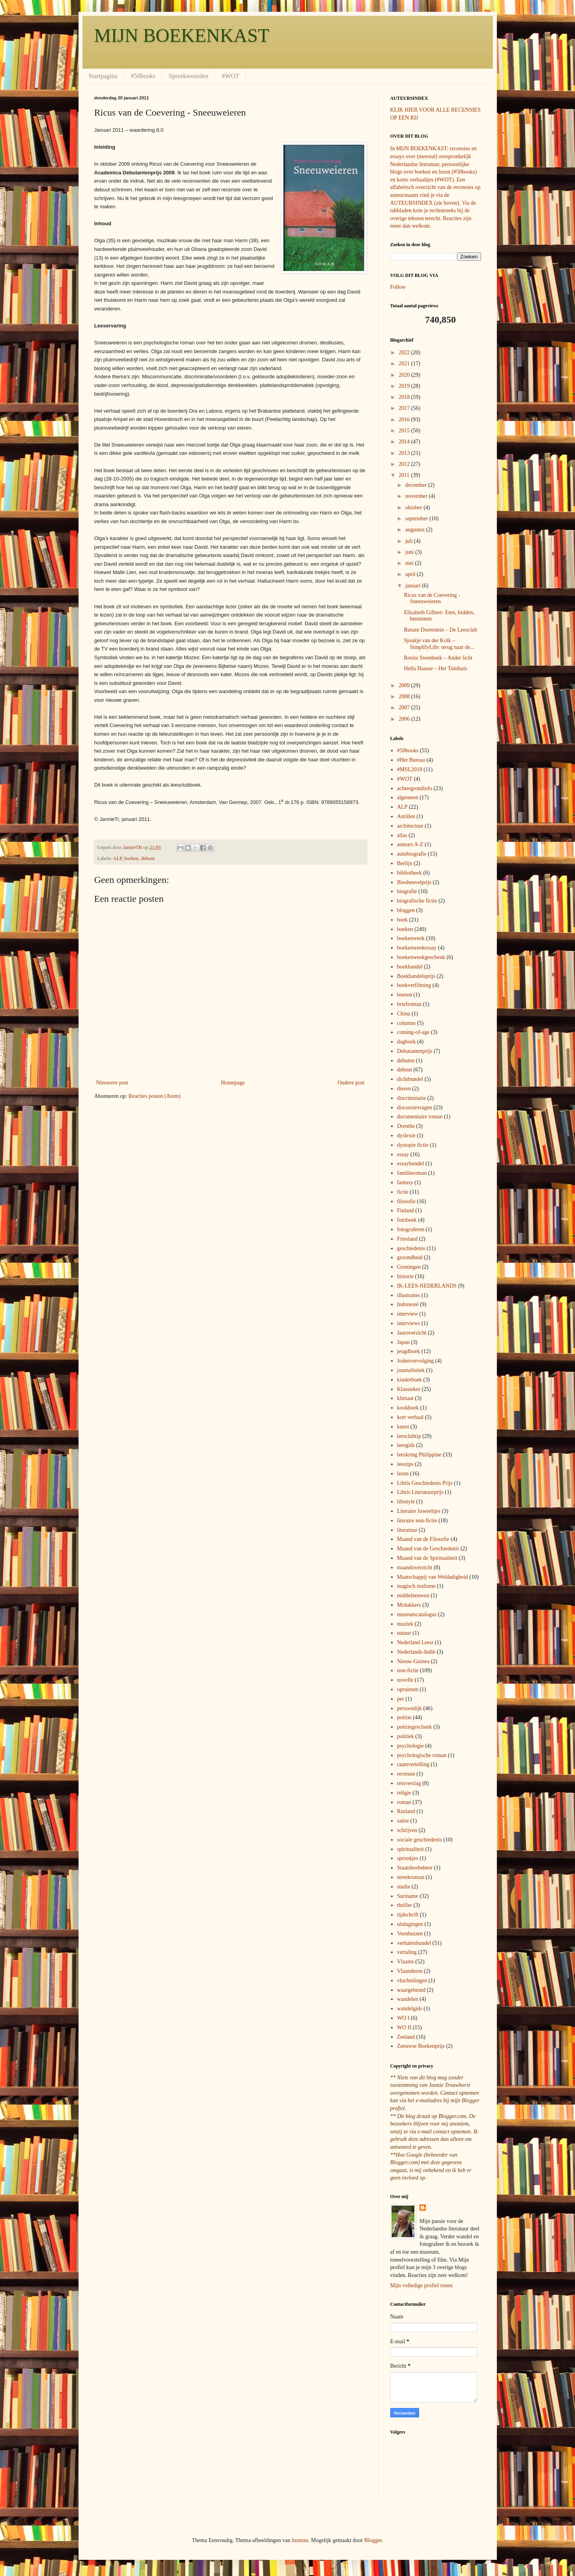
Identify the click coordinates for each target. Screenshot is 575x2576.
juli (409, 541)
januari (413, 586)
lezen (403, 1474)
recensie (406, 1774)
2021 (405, 363)
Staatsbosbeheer (415, 1868)
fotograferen (410, 1229)
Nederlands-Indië (416, 1652)
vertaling (407, 1952)
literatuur (407, 1530)
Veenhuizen (410, 1934)
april (411, 574)
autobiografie (412, 854)
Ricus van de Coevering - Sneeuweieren (432, 598)
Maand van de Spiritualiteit (427, 1558)
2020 (405, 375)
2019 (405, 386)
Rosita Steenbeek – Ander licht (438, 658)
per (400, 1699)
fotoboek (407, 1220)
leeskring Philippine (419, 1455)
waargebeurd (411, 1990)
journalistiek (411, 1370)
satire (403, 1821)
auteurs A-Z (410, 844)
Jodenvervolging (415, 1361)
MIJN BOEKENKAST (182, 35)
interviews (408, 1323)
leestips (405, 1464)
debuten (405, 1061)
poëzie (404, 1717)
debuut (147, 858)
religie (404, 1793)
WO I (403, 2018)
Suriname (407, 1896)
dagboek (406, 1042)
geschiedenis (411, 1248)
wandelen (407, 1999)
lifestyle (406, 1502)
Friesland (407, 1239)
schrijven (407, 1830)
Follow (398, 287)
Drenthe (406, 1126)
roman (404, 1802)
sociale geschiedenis (419, 1840)
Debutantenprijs (414, 1051)
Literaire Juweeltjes (418, 1511)
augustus (415, 530)
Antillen (406, 816)
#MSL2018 (409, 769)
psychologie (410, 1746)
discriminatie (411, 1098)
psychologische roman (422, 1755)
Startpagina (103, 76)
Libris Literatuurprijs (420, 1492)
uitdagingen (410, 1924)
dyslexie (406, 1135)
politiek (405, 1736)
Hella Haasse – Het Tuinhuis (435, 668)
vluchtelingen (412, 1980)
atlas (402, 835)
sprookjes (407, 1858)
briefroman (409, 1004)
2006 (405, 719)
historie (405, 1276)
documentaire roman (419, 1117)
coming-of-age (413, 1032)
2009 (405, 685)
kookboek (408, 1408)
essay (403, 1154)
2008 (405, 696)
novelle (405, 1680)
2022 (405, 352)
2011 (405, 475)
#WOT (230, 76)
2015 (405, 431)
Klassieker (408, 1389)
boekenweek (411, 938)
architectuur (410, 826)
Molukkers (409, 1605)
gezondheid (410, 1257)
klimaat (405, 1398)
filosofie (406, 1201)
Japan (403, 1342)
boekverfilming (414, 985)
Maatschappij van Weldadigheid (432, 1577)
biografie (407, 891)
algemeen (407, 797)
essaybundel (410, 1163)
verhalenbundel (414, 1943)
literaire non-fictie (417, 1521)
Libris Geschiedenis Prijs (425, 1483)
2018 (405, 397)
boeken (131, 858)
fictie (402, 1192)
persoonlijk (409, 1708)
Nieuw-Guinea (413, 1661)
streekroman (410, 1877)
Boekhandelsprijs (416, 976)
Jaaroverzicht (412, 1333)
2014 (405, 442)
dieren (404, 1089)
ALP (117, 858)
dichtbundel (410, 1079)
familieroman (412, 1173)
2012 (405, 464)
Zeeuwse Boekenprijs (421, 2046)
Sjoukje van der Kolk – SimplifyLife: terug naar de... (439, 643)
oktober (414, 507)
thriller (404, 1905)
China (403, 1014)
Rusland (406, 1811)
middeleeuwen (413, 1595)
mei (410, 563)
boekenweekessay (416, 948)
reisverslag (409, 1783)
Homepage (233, 1083)
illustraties (408, 1295)
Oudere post (350, 1083)
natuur (404, 1633)
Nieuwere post (112, 1083)
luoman (300, 2540)
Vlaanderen (410, 1971)
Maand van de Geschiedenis (428, 1549)
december (416, 485)
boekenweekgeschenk (421, 957)
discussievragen (414, 1107)
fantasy (405, 1182)
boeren (404, 995)
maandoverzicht (414, 1567)
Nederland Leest (415, 1642)
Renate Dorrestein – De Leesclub (440, 630)
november (417, 496)
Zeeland (406, 2037)
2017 (405, 408)
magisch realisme (416, 1586)
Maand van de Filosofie (423, 1539)
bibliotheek (409, 873)
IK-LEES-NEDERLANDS (427, 1286)
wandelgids (409, 2008)
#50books (143, 76)
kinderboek (409, 1380)
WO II (404, 2027)
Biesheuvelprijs (414, 882)
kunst (403, 1427)
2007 (405, 707)
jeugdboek (408, 1351)
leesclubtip (409, 1436)
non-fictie (407, 1670)
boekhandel (410, 967)
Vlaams (405, 1962)
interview (407, 1314)
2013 (405, 453)
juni (410, 552)
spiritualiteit (410, 1849)
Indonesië (407, 1304)
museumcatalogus (416, 1614)
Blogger (373, 2540)
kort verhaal (410, 1417)
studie (403, 1887)
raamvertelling (413, 1764)
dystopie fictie (413, 1145)
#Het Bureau (411, 760)
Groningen (409, 1267)
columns (406, 1023)
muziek (405, 1624)
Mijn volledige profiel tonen (421, 2285)
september (417, 519)
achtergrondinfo (414, 788)
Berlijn (404, 863)
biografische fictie (417, 901)
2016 (405, 419)
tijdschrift (407, 1915)
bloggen (406, 910)
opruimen (407, 1689)
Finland (405, 1210)
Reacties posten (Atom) (155, 1096)
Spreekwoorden (188, 76)
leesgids (406, 1445)
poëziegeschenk (414, 1727)
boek (402, 920)
